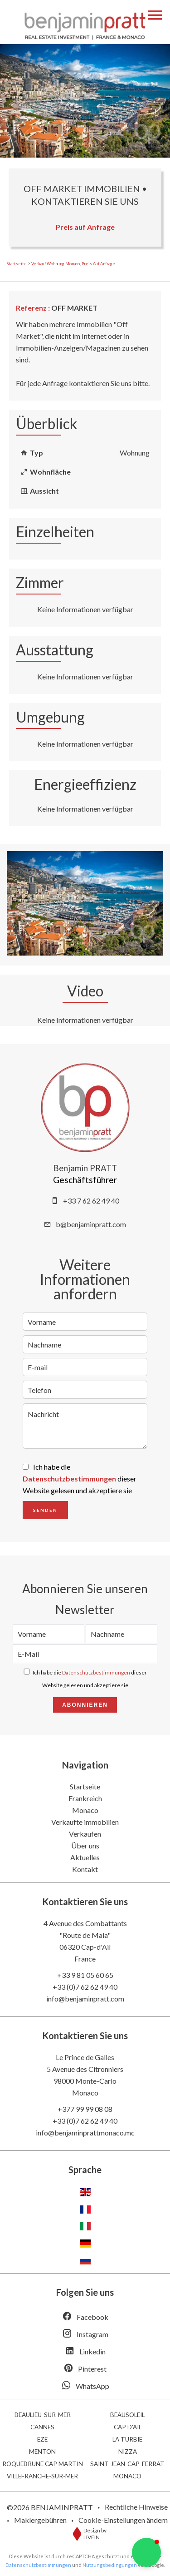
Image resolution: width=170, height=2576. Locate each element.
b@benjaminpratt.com (91, 1224)
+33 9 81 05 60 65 (85, 1975)
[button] (146, 2552)
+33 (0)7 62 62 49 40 (85, 1986)
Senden (45, 1510)
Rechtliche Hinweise (136, 2506)
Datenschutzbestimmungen (69, 1478)
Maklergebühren (40, 2520)
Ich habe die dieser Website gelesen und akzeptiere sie (79, 1478)
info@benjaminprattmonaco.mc (85, 2132)
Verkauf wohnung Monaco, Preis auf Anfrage (73, 263)
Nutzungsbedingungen (110, 2565)
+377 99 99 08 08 (85, 2109)
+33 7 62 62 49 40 (91, 1200)
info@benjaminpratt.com (85, 1998)
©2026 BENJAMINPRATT (50, 2507)
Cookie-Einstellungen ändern (123, 2520)
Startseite (17, 263)
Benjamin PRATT (85, 1168)
